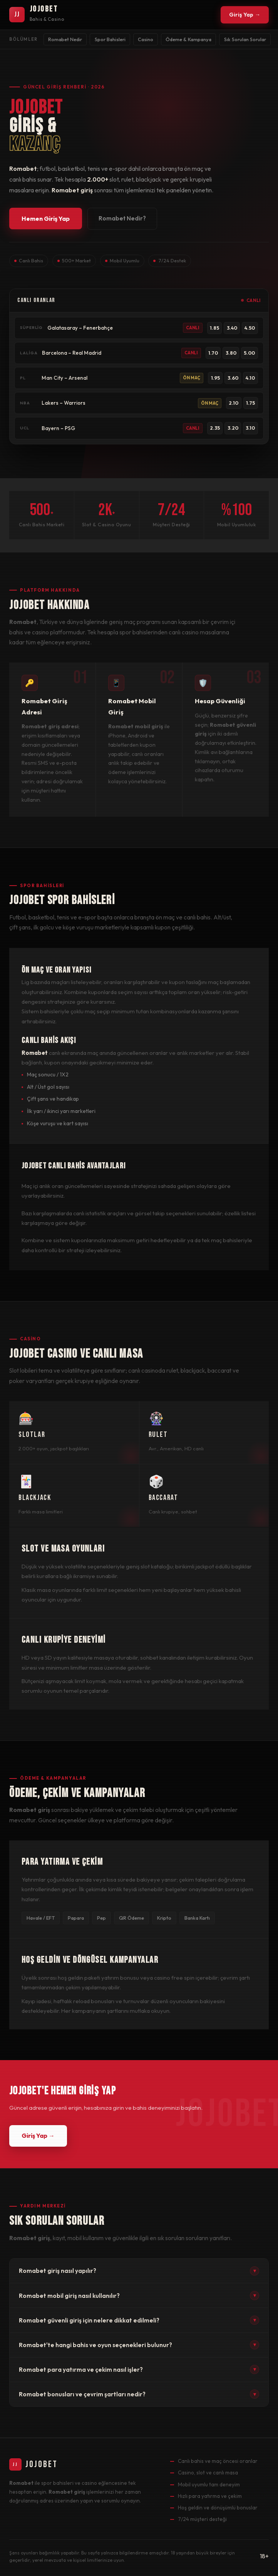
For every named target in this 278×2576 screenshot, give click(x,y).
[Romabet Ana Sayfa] (36, 14)
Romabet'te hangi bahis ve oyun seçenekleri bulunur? (139, 2344)
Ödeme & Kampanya (188, 39)
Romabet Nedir (65, 39)
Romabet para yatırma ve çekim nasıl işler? (139, 2369)
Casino (145, 39)
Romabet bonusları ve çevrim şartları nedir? (139, 2394)
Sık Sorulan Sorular (245, 39)
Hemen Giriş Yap (46, 219)
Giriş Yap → (245, 14)
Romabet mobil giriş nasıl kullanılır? (139, 2295)
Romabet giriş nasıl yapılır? (139, 2271)
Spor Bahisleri (110, 39)
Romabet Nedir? (122, 219)
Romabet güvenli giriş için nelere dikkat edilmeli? (139, 2320)
